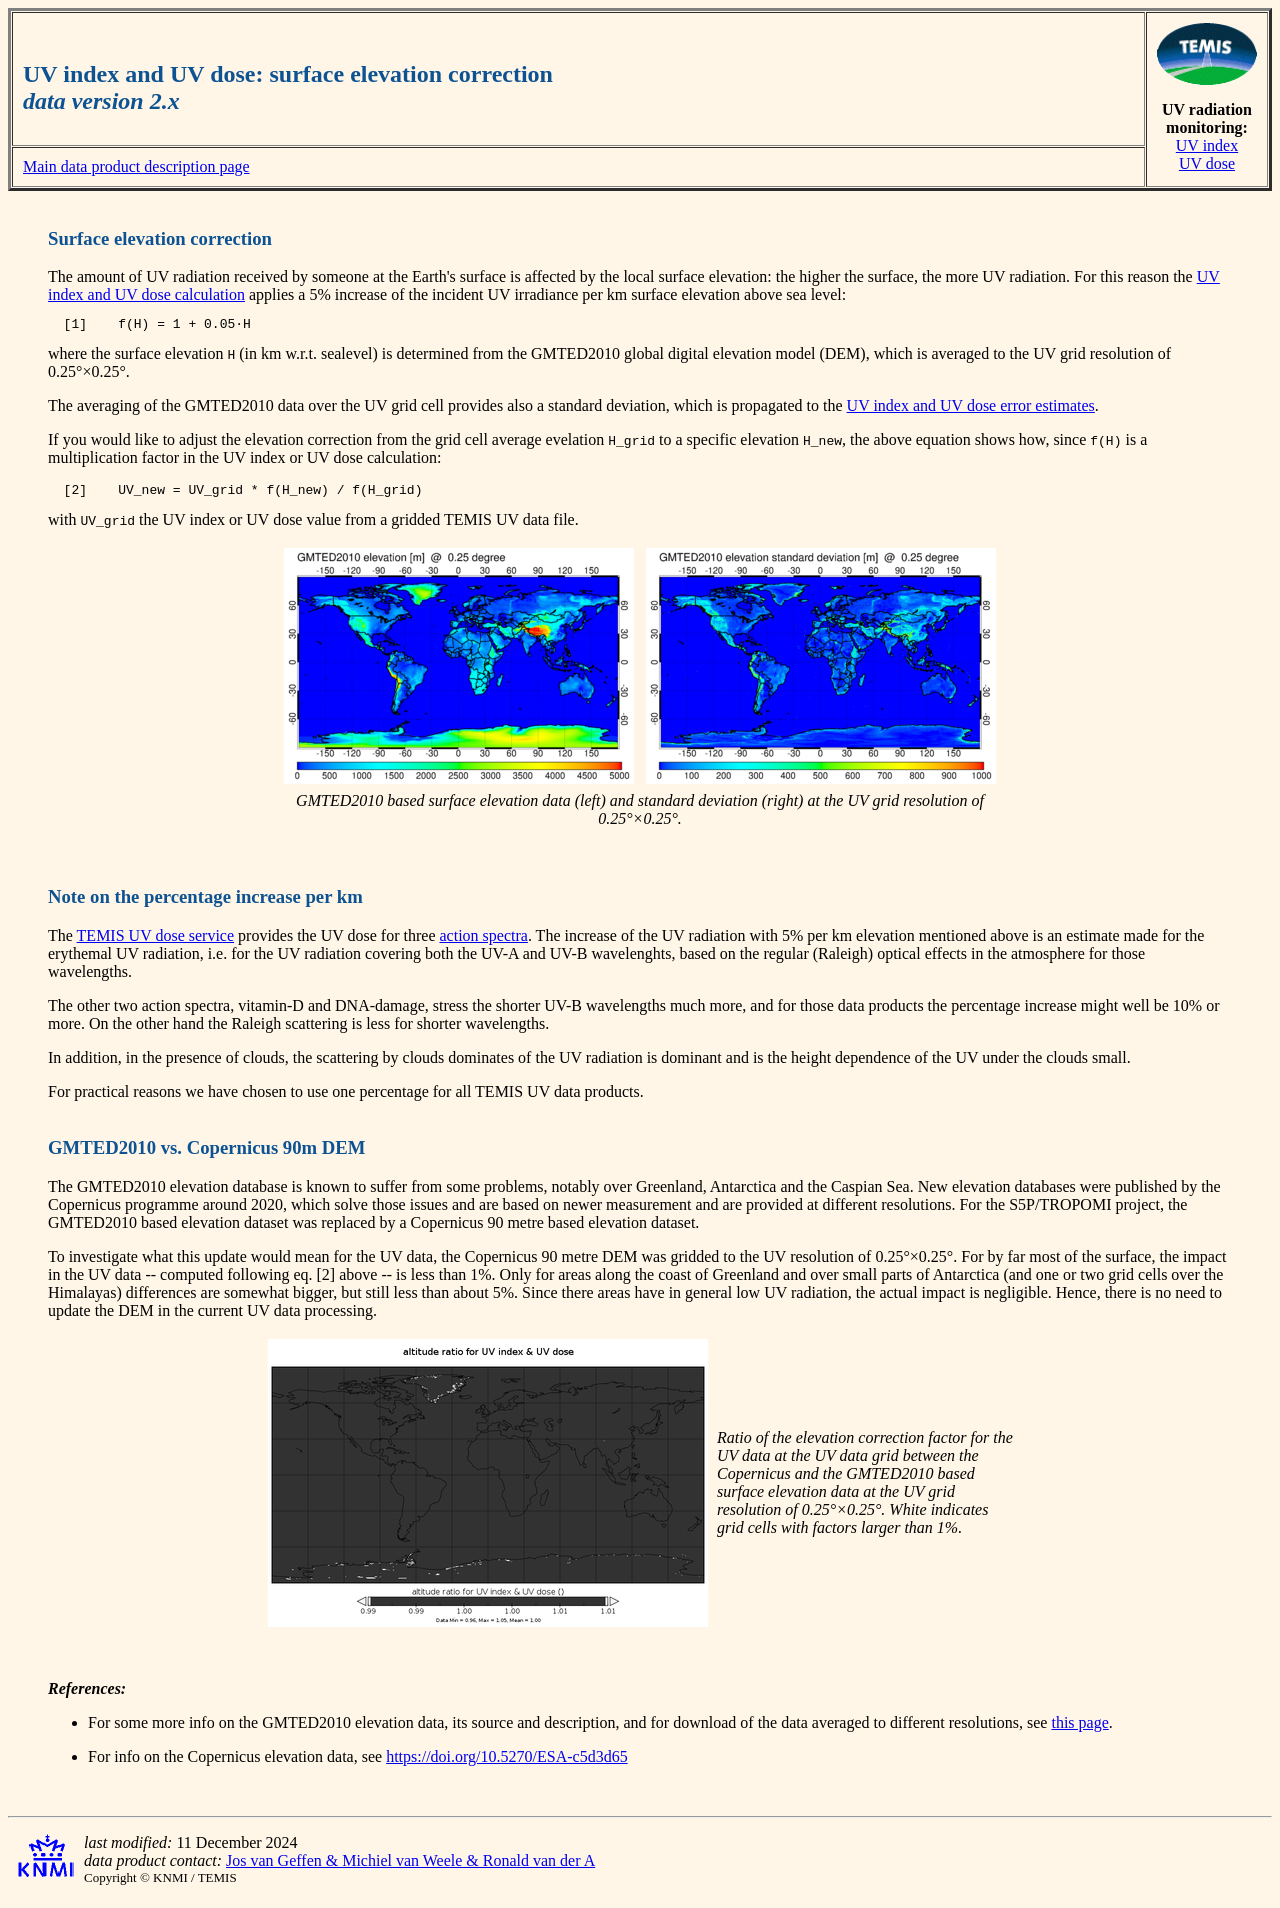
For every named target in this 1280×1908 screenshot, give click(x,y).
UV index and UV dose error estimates (971, 408)
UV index (1207, 145)
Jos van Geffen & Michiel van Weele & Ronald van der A (410, 1866)
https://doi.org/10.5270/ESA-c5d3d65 (506, 1762)
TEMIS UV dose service (155, 941)
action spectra (483, 941)
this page (1079, 1728)
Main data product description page (136, 166)
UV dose (1207, 163)
